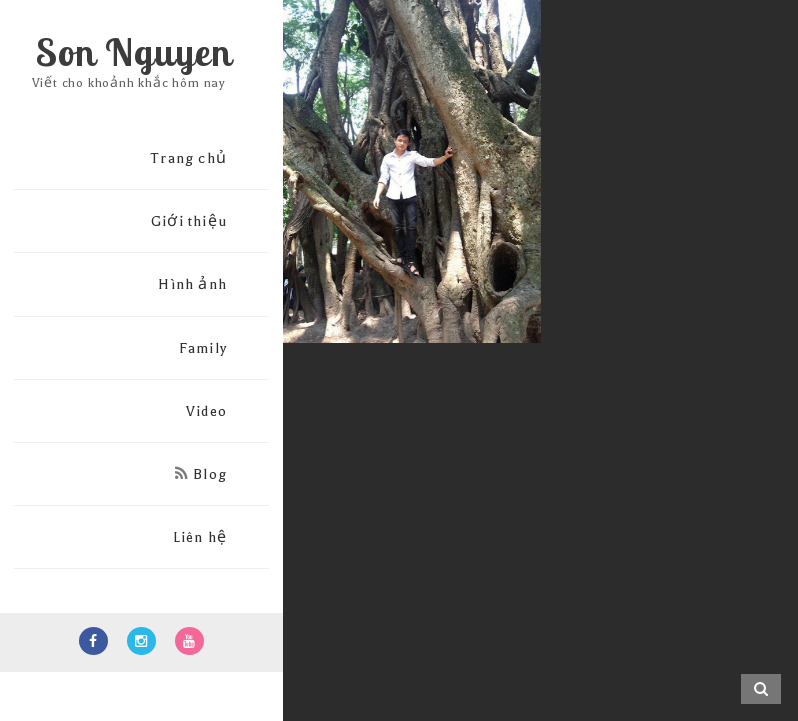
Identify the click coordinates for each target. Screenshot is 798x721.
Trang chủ (188, 158)
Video (206, 411)
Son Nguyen (134, 52)
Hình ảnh (192, 284)
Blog (201, 474)
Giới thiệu (189, 221)
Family (203, 348)
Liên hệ (200, 537)
